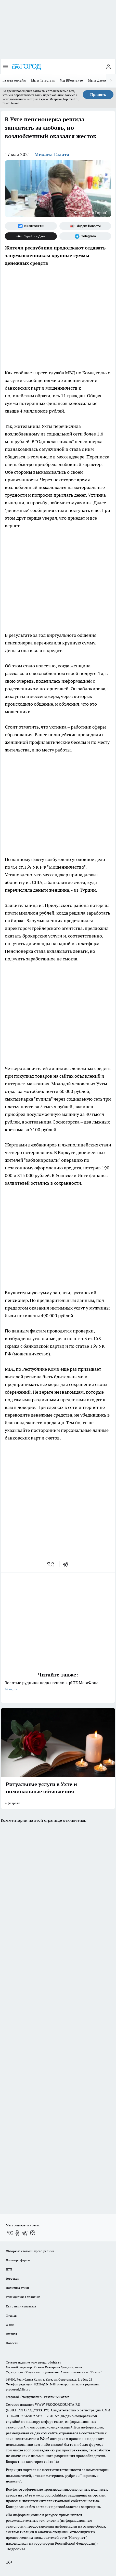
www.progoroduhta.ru (46, 2362)
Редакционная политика (23, 2297)
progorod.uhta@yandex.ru (24, 2397)
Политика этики (17, 2288)
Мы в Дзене (97, 80)
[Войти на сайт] (108, 66)
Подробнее (16, 2549)
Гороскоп (12, 2278)
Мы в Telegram (43, 80)
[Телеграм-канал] (85, 236)
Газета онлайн (14, 80)
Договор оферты (18, 2260)
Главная (11, 2334)
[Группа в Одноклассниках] (17, 2233)
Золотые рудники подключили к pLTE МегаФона (58, 1686)
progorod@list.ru (18, 2389)
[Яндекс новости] (85, 226)
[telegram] (67, 1564)
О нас (10, 2325)
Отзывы (11, 2315)
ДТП (9, 2269)
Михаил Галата (51, 154)
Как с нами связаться (21, 2306)
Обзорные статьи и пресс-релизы (30, 2251)
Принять (98, 94)
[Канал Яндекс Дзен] (31, 236)
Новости (12, 2343)
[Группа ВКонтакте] (31, 226)
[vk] (51, 1564)
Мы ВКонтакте (71, 80)
